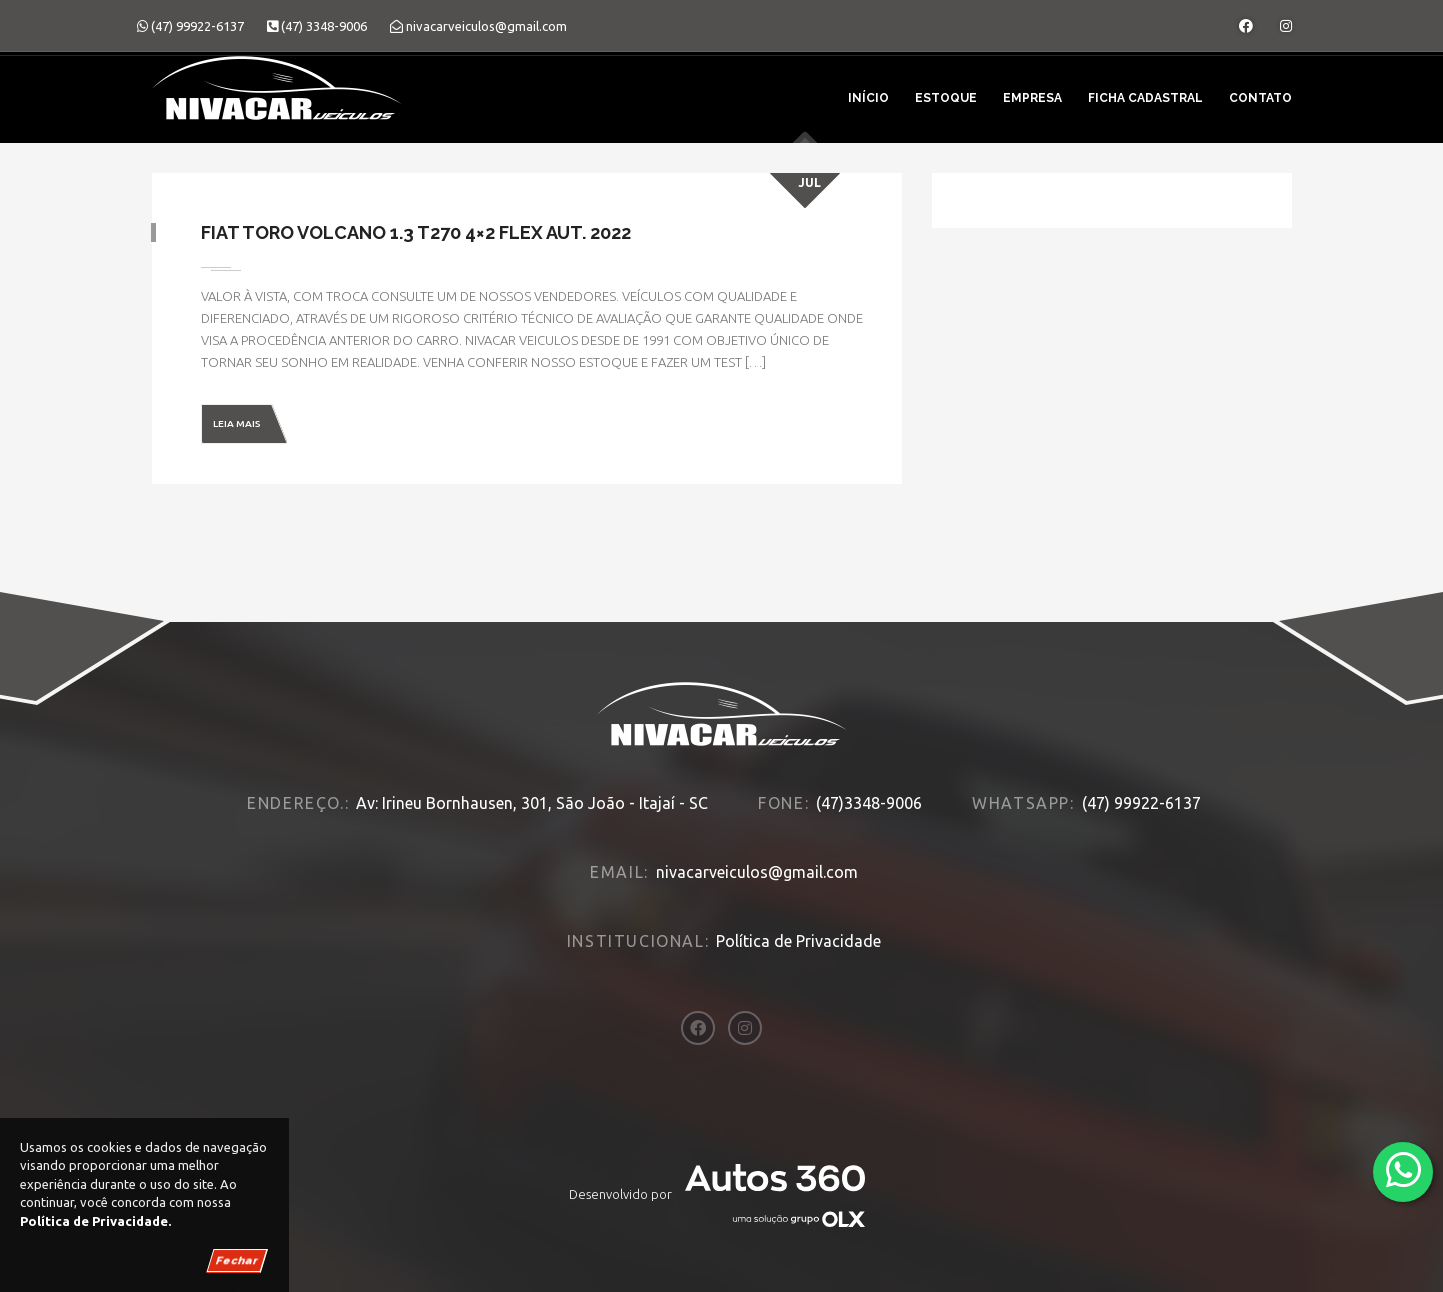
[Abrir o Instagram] (1286, 26)
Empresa (1032, 98)
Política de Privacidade (798, 941)
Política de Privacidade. (95, 1221)
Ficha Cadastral (1145, 98)
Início (868, 98)
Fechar (237, 1260)
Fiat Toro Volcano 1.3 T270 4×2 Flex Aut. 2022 (417, 232)
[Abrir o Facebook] (1246, 26)
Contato (1260, 98)
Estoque (946, 98)
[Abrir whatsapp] (1403, 1170)
